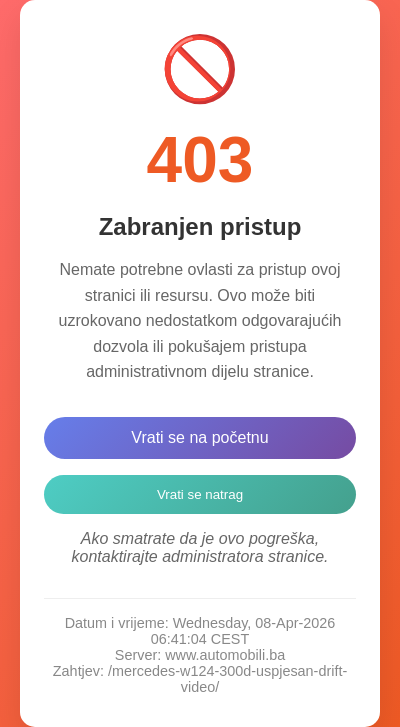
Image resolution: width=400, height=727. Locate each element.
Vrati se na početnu (199, 437)
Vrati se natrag (200, 494)
